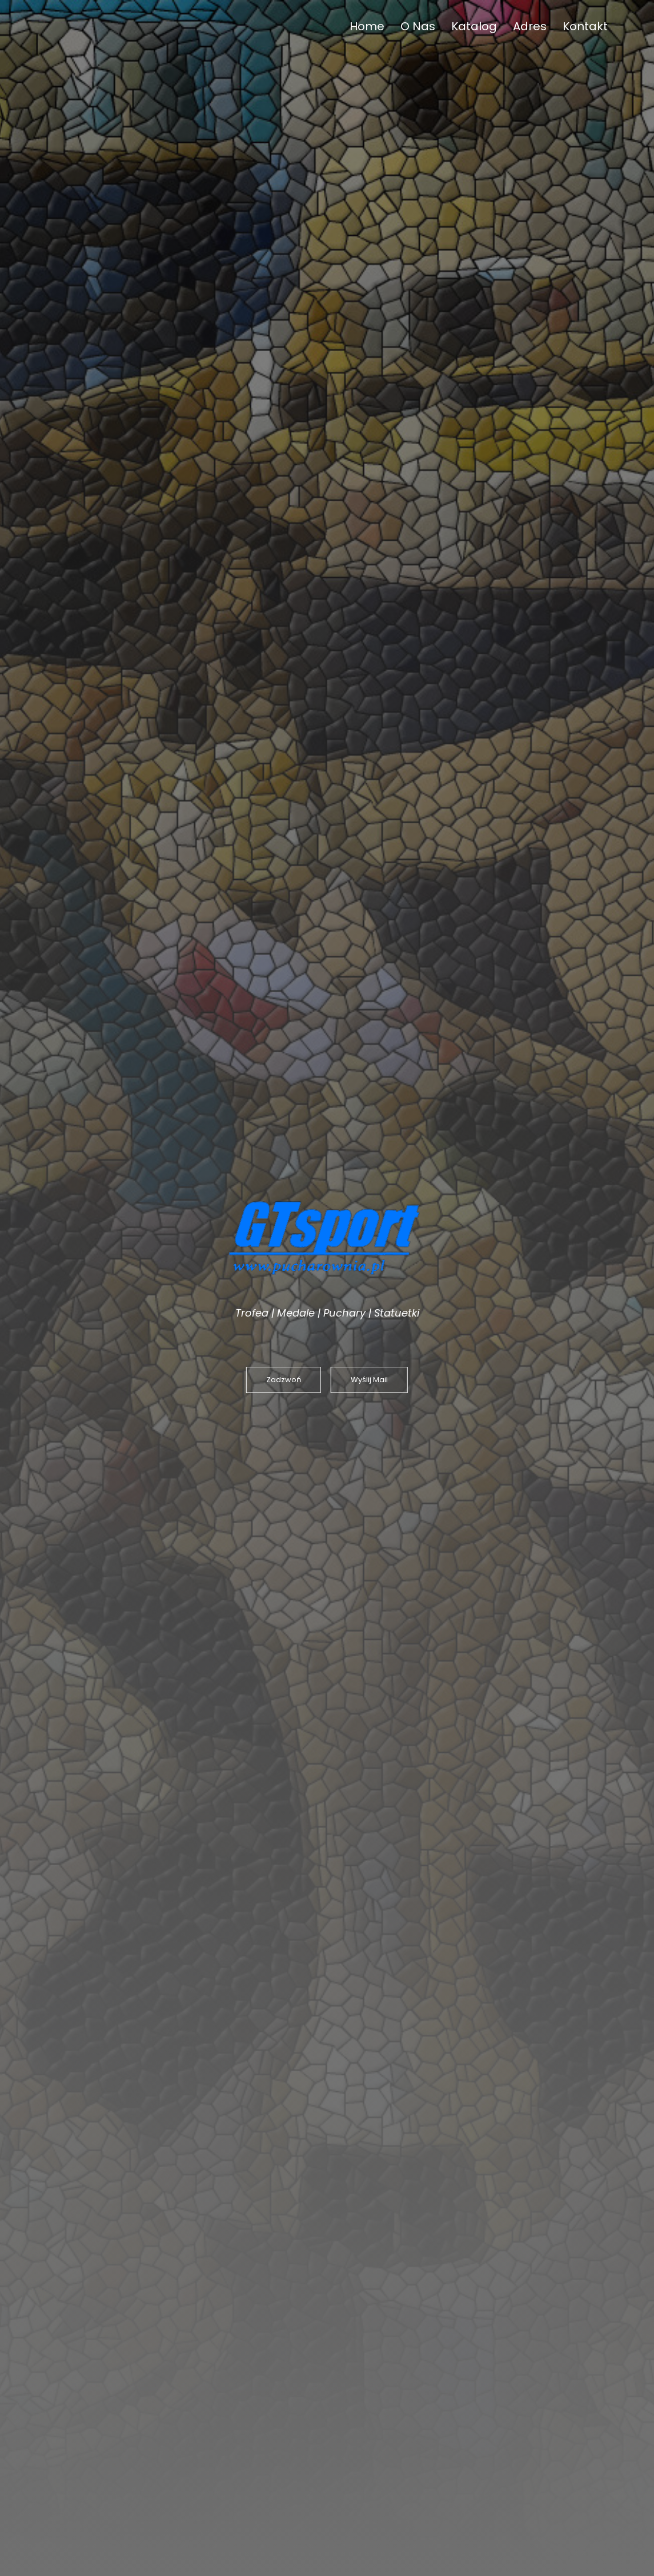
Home (367, 26)
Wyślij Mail (369, 1379)
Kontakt (585, 26)
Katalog (474, 26)
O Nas (417, 26)
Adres (530, 26)
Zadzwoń (283, 1379)
